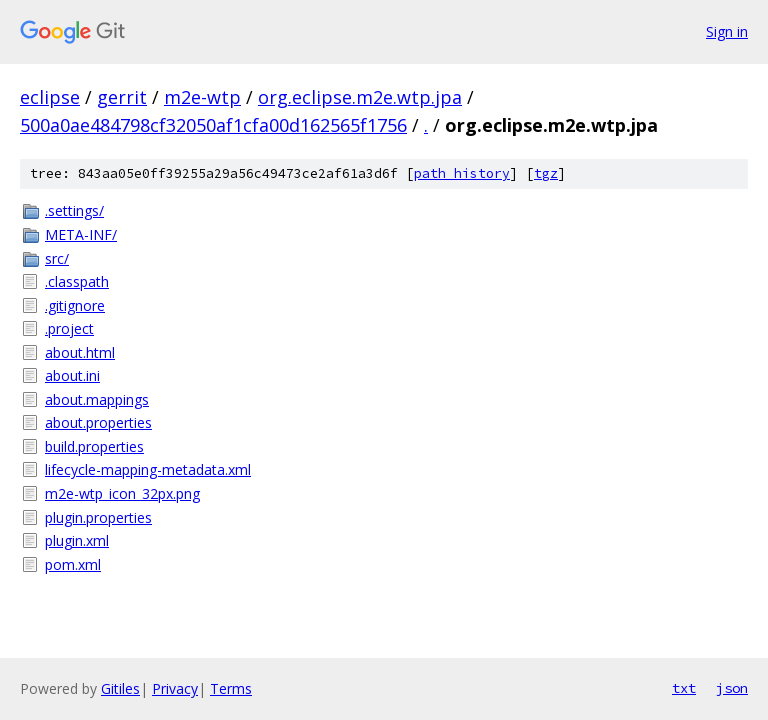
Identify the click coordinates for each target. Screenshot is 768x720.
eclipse (50, 97)
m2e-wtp (202, 97)
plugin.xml (77, 540)
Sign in (727, 31)
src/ (57, 258)
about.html (80, 352)
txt (684, 688)
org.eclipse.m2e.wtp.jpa (360, 97)
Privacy (175, 688)
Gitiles (120, 688)
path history (462, 173)
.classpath (77, 281)
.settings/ (74, 210)
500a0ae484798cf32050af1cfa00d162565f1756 (213, 125)
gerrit (122, 97)
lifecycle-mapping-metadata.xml (148, 469)
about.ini (72, 375)
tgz (546, 173)
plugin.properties (98, 517)
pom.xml (73, 564)
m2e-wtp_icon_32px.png (122, 493)
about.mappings (97, 399)
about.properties (98, 422)
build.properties (94, 446)
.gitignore (75, 305)
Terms (231, 688)
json (732, 688)
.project (69, 328)
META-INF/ (81, 234)
